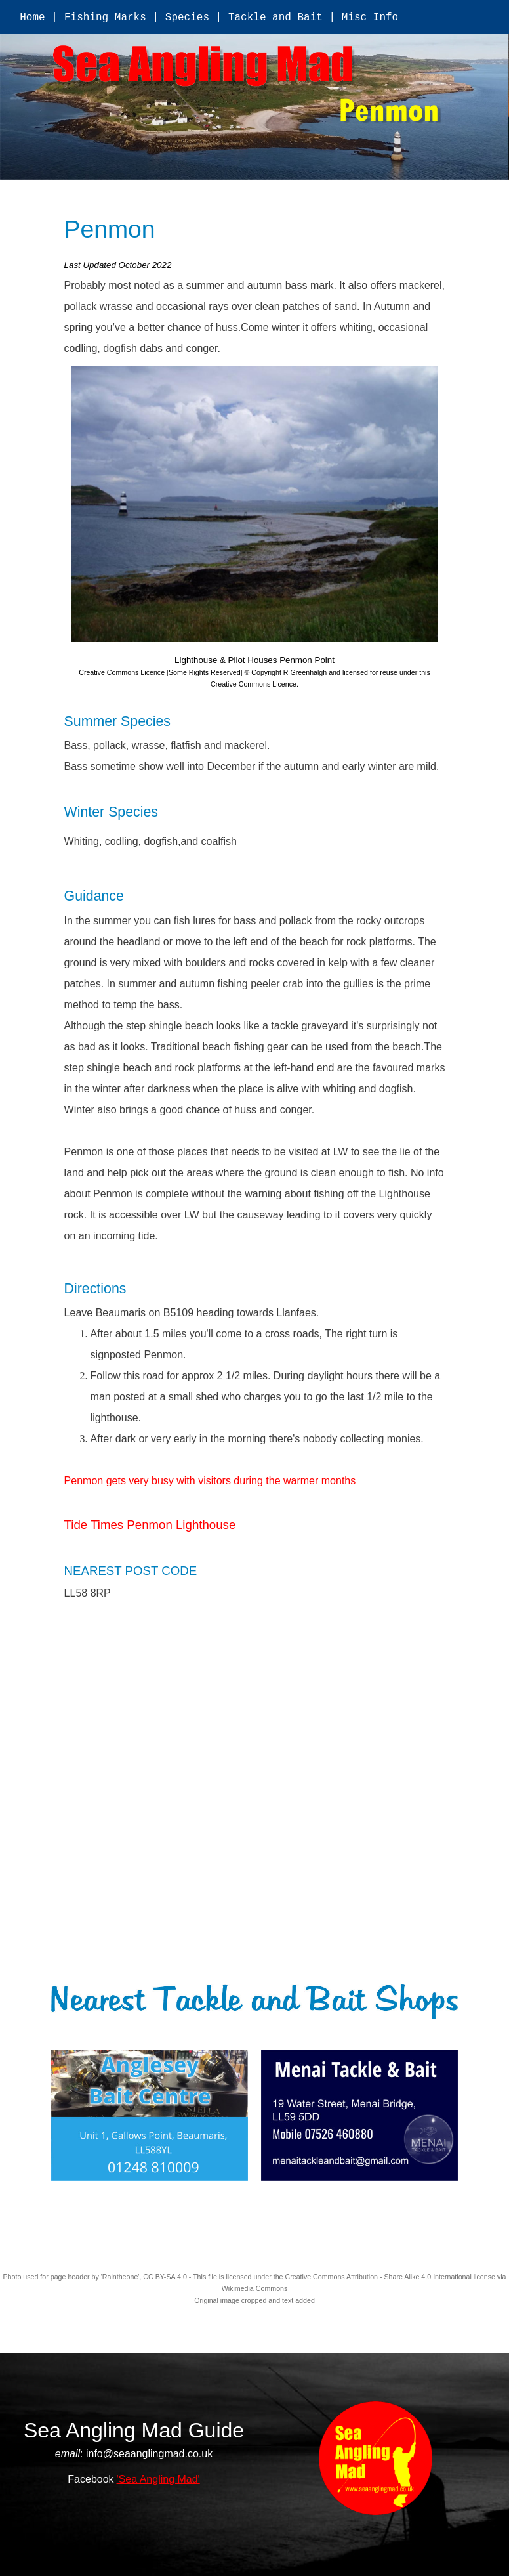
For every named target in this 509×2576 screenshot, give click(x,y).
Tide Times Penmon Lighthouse (150, 1525)
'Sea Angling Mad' (158, 2479)
